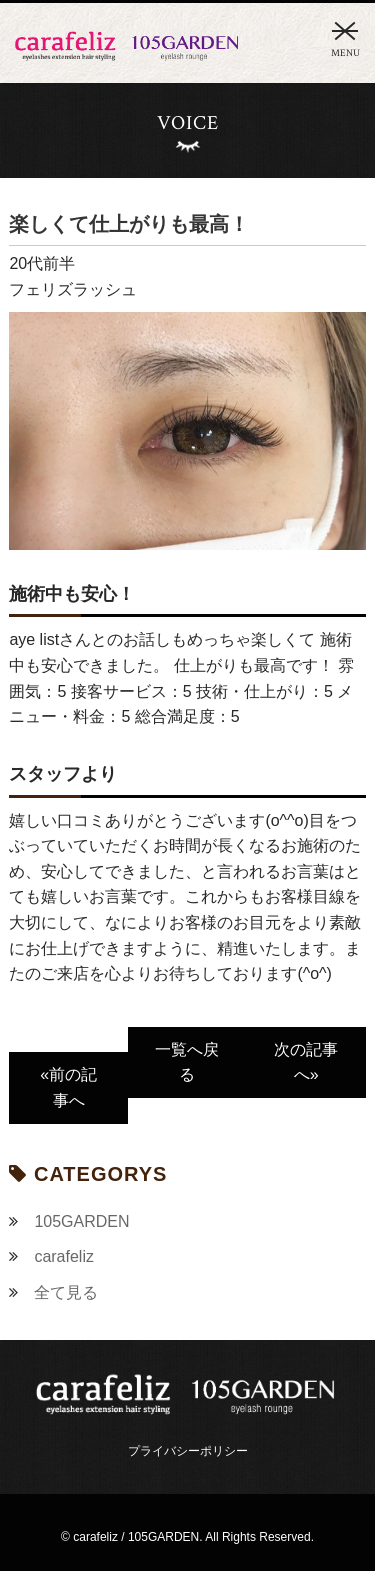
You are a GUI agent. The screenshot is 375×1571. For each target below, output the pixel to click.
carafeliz (64, 1256)
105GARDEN (81, 1221)
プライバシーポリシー (188, 1451)
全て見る (66, 1292)
